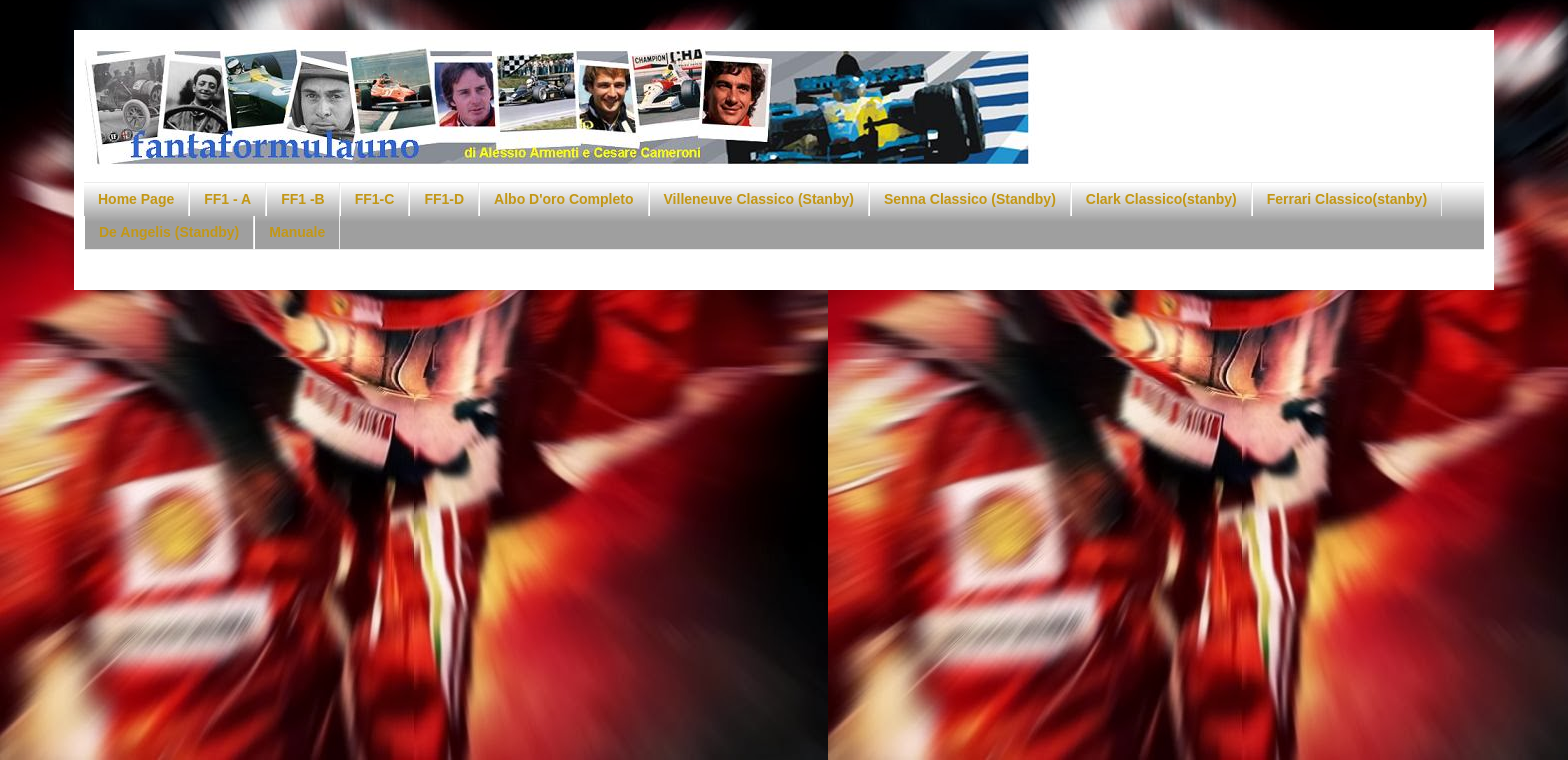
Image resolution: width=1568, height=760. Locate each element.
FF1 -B (303, 199)
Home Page (136, 199)
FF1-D (444, 199)
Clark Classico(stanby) (1161, 199)
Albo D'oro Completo (563, 199)
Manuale (297, 232)
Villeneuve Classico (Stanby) (759, 199)
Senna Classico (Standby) (970, 199)
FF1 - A (227, 199)
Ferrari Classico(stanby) (1347, 199)
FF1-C (375, 199)
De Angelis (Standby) (169, 232)
